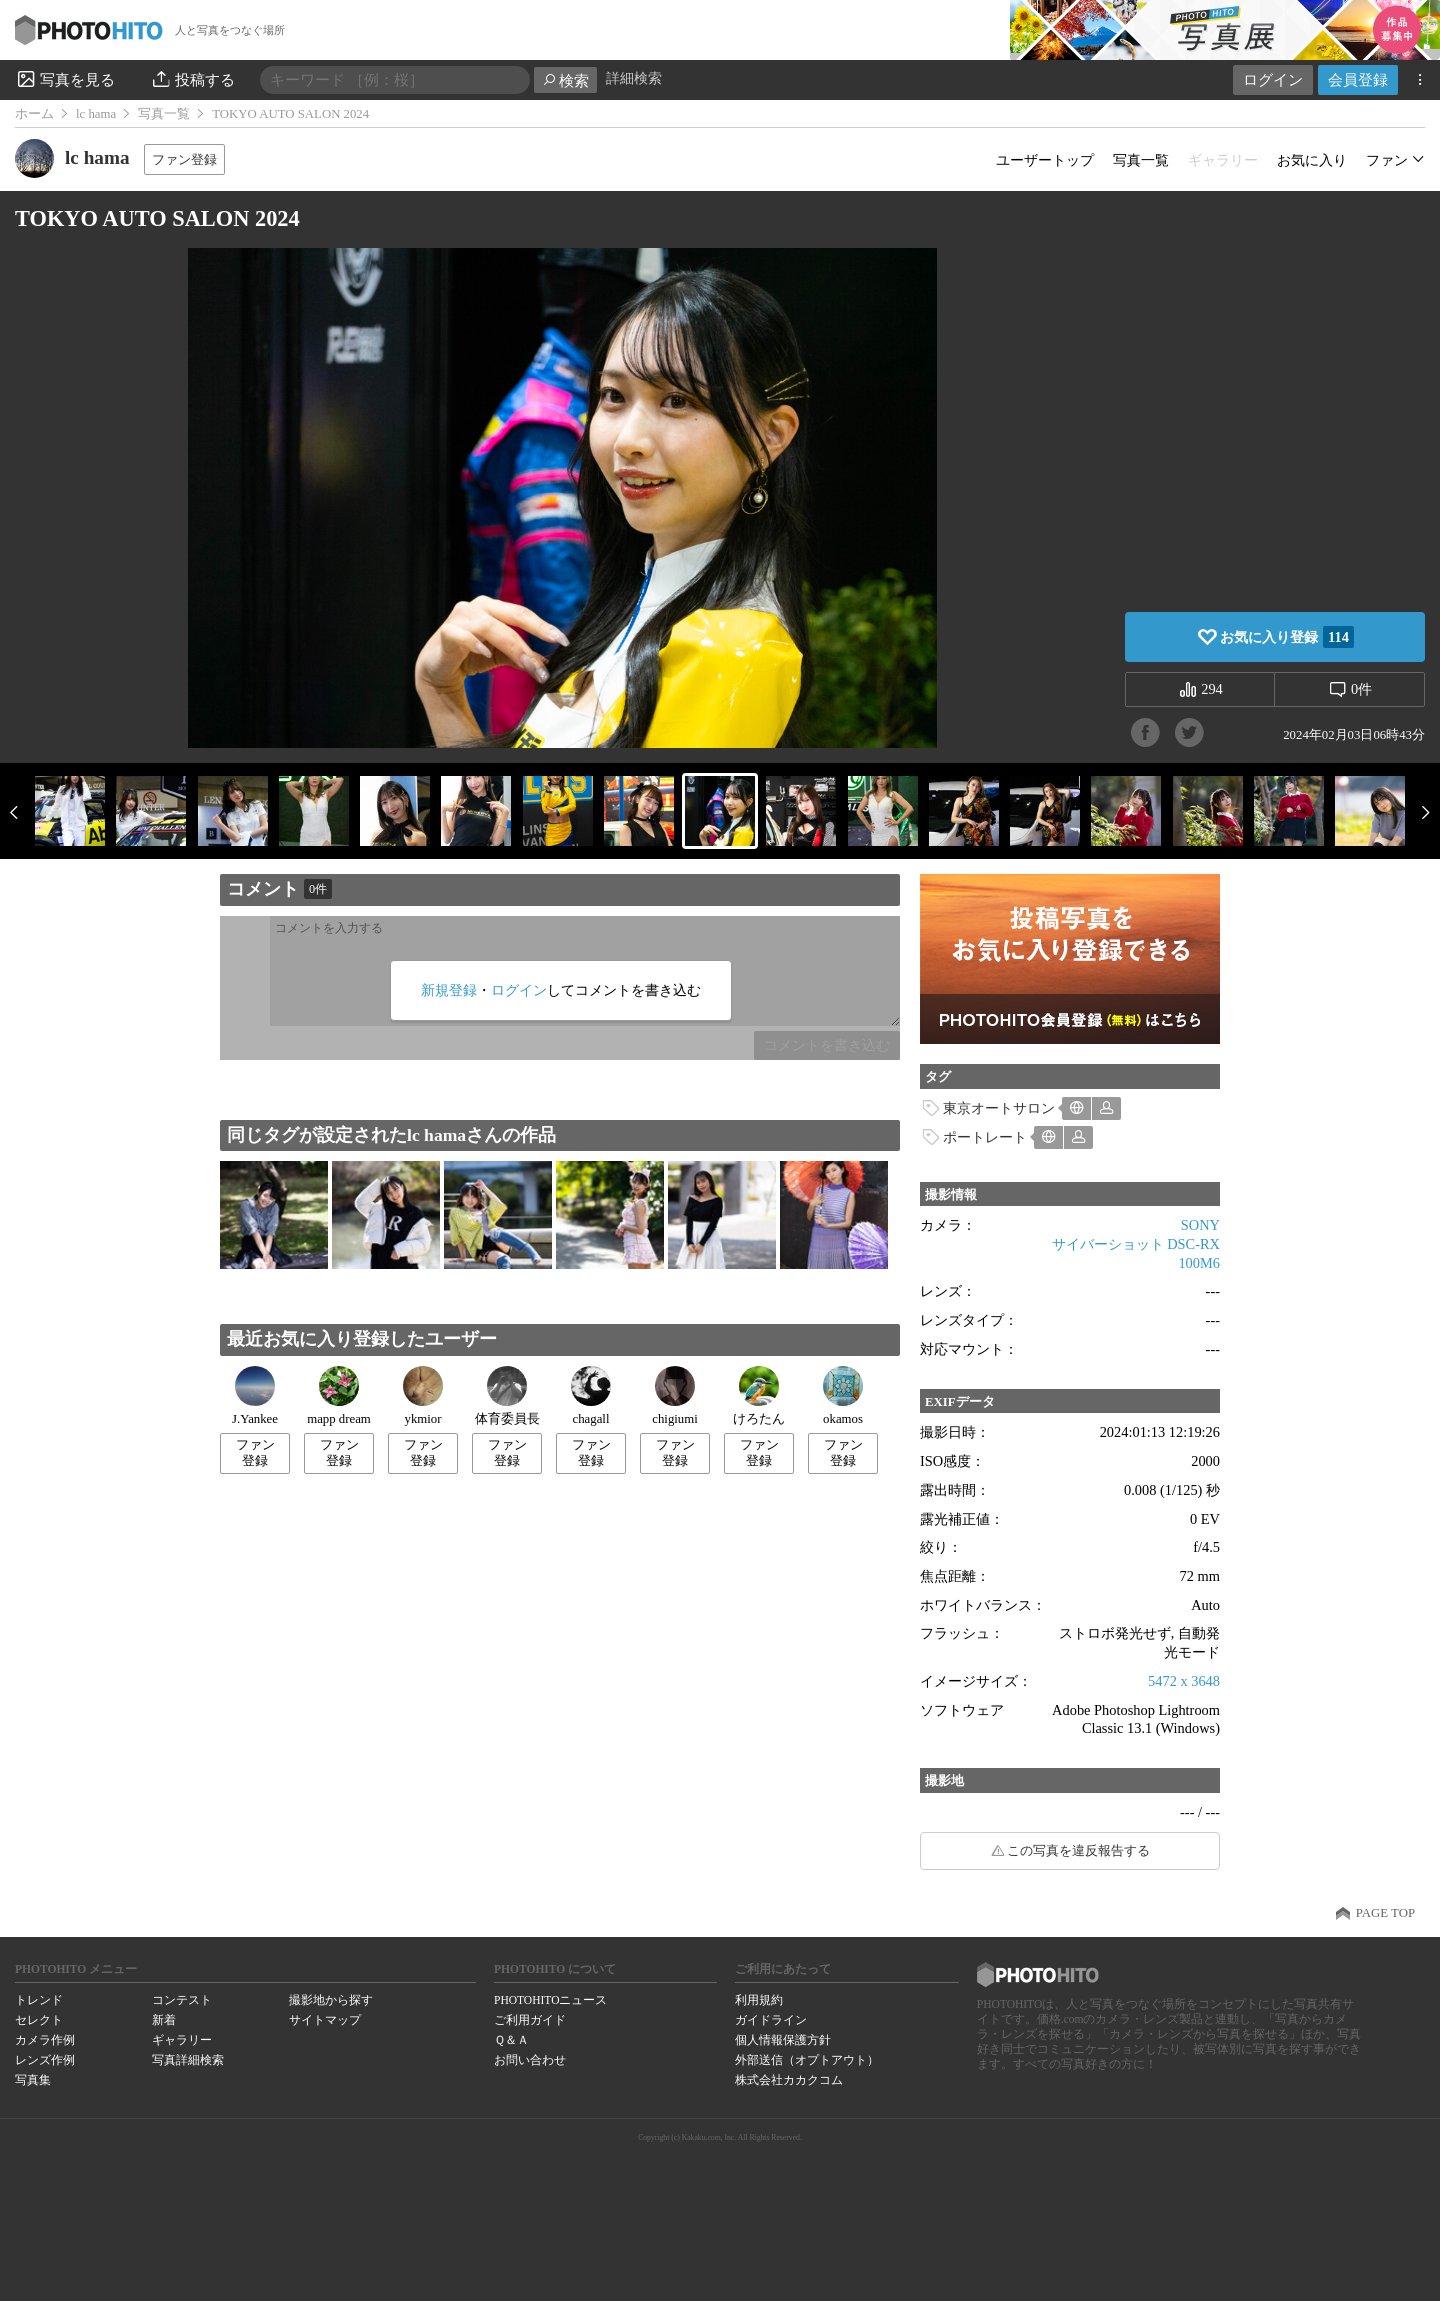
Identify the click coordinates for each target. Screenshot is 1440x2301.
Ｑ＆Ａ (511, 2040)
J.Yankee (255, 1396)
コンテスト (182, 2000)
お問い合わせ (530, 2060)
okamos (843, 1396)
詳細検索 (634, 78)
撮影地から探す (331, 2000)
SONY (1200, 1225)
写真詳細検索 (188, 2060)
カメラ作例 (45, 2040)
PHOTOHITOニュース (550, 2000)
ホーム (34, 114)
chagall (591, 1396)
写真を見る (65, 79)
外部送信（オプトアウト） (807, 2060)
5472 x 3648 (1184, 1681)
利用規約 (759, 2000)
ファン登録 (184, 159)
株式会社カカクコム (789, 2080)
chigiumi (675, 1396)
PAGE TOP (1385, 1913)
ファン (1387, 160)
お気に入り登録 (1287, 637)
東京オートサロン (999, 1108)
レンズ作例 (45, 2060)
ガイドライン (771, 2020)
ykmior (423, 1396)
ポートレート (985, 1137)
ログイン (1273, 79)
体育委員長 (507, 1396)
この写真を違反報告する (1078, 1851)
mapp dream (339, 1396)
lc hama (96, 114)
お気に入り (1312, 160)
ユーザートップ (1045, 160)
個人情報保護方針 (783, 2040)
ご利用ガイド (530, 2020)
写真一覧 (164, 114)
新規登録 (449, 990)
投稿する (192, 79)
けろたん (759, 1396)
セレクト (39, 2020)
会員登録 (1358, 79)
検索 (565, 80)
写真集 (33, 2080)
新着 (164, 2020)
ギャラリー (182, 2040)
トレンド (39, 2000)
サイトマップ (325, 2020)
